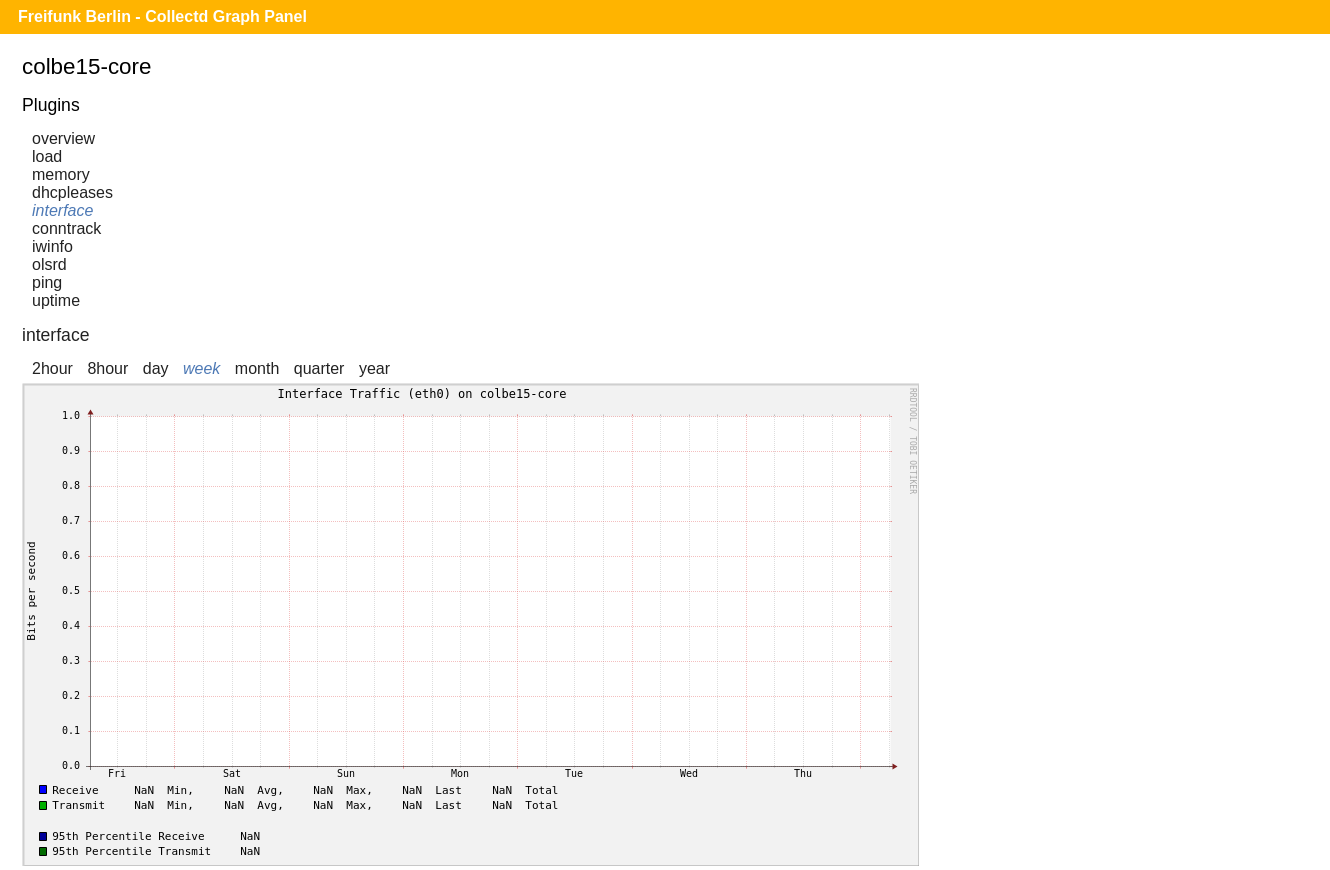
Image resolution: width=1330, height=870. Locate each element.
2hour (52, 368)
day (156, 368)
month (257, 368)
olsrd (49, 264)
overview (63, 138)
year (374, 368)
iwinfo (52, 246)
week (201, 368)
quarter (319, 368)
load (47, 156)
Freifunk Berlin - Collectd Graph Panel (162, 16)
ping (47, 282)
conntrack (66, 228)
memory (61, 174)
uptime (56, 300)
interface (62, 210)
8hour (107, 368)
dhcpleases (72, 192)
